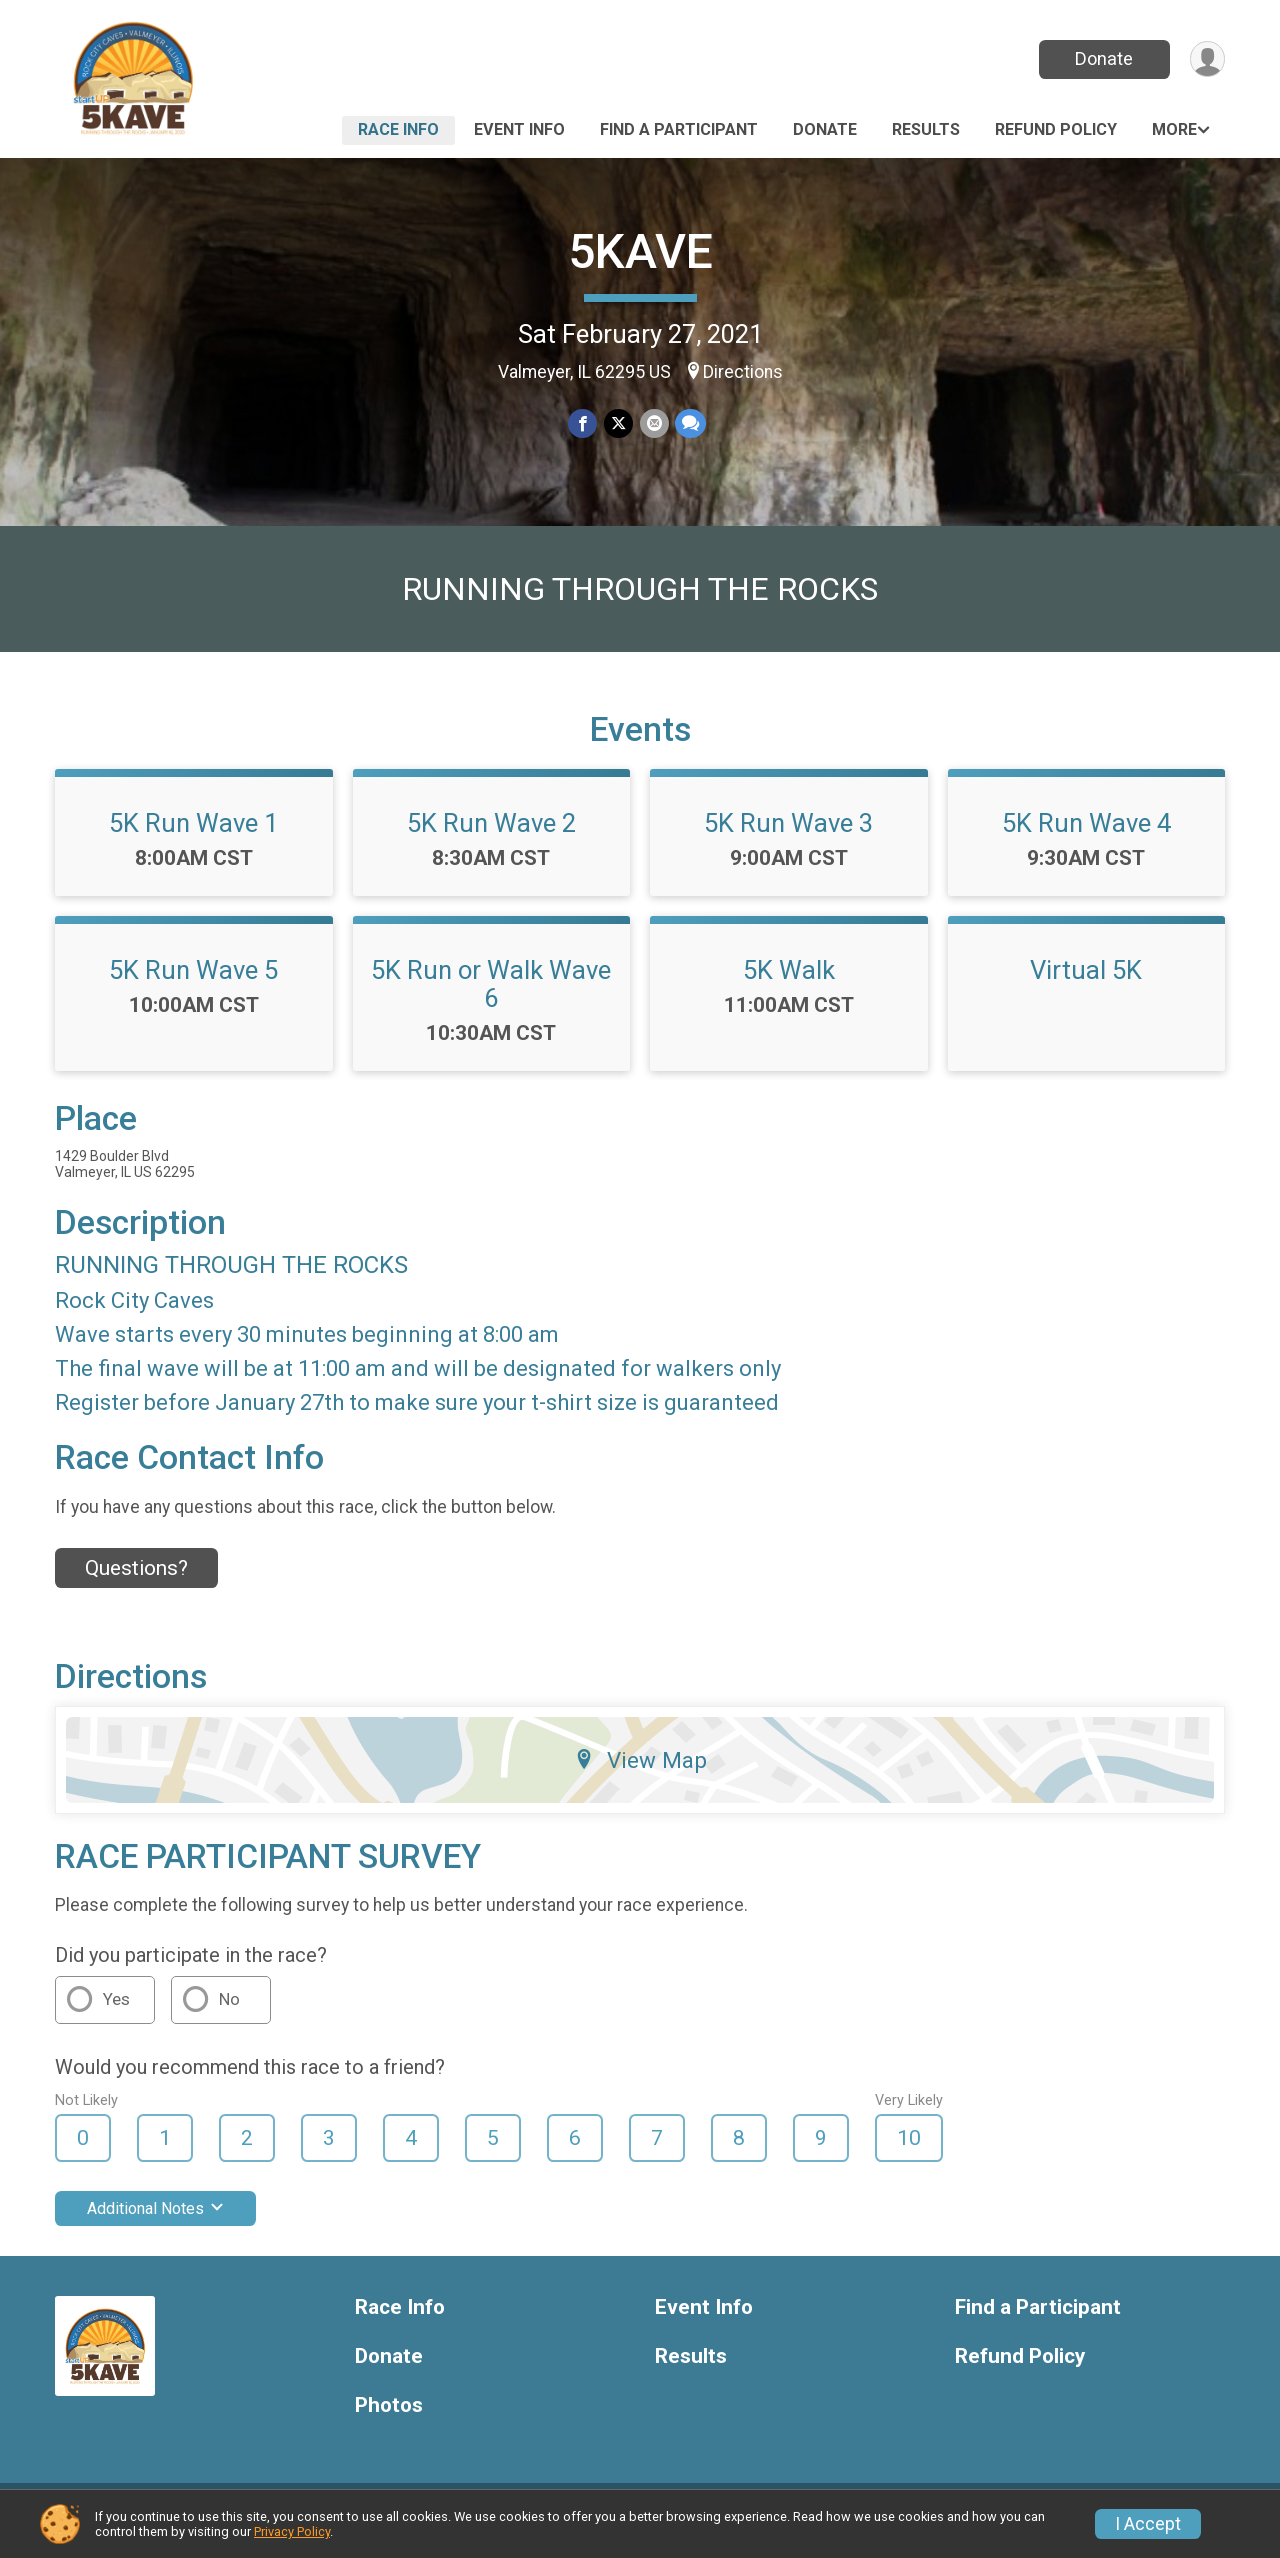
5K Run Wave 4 (1086, 835)
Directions (743, 372)
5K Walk (789, 982)
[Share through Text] (689, 423)
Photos (389, 2417)
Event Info (519, 129)
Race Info (398, 129)
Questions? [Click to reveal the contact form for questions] (136, 1581)
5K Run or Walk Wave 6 (491, 996)
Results (926, 129)
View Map (640, 1772)
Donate (1103, 58)
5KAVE (640, 251)
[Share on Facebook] (583, 423)
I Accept (1148, 2524)
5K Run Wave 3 (788, 835)
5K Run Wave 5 (193, 982)
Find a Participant (679, 129)
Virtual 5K (1086, 982)
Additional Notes (155, 2221)
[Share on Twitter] (618, 423)
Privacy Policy (292, 2531)
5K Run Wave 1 (193, 835)
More (1174, 129)
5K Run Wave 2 (491, 835)
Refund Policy (1056, 129)
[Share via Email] (653, 423)
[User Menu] (1206, 59)
